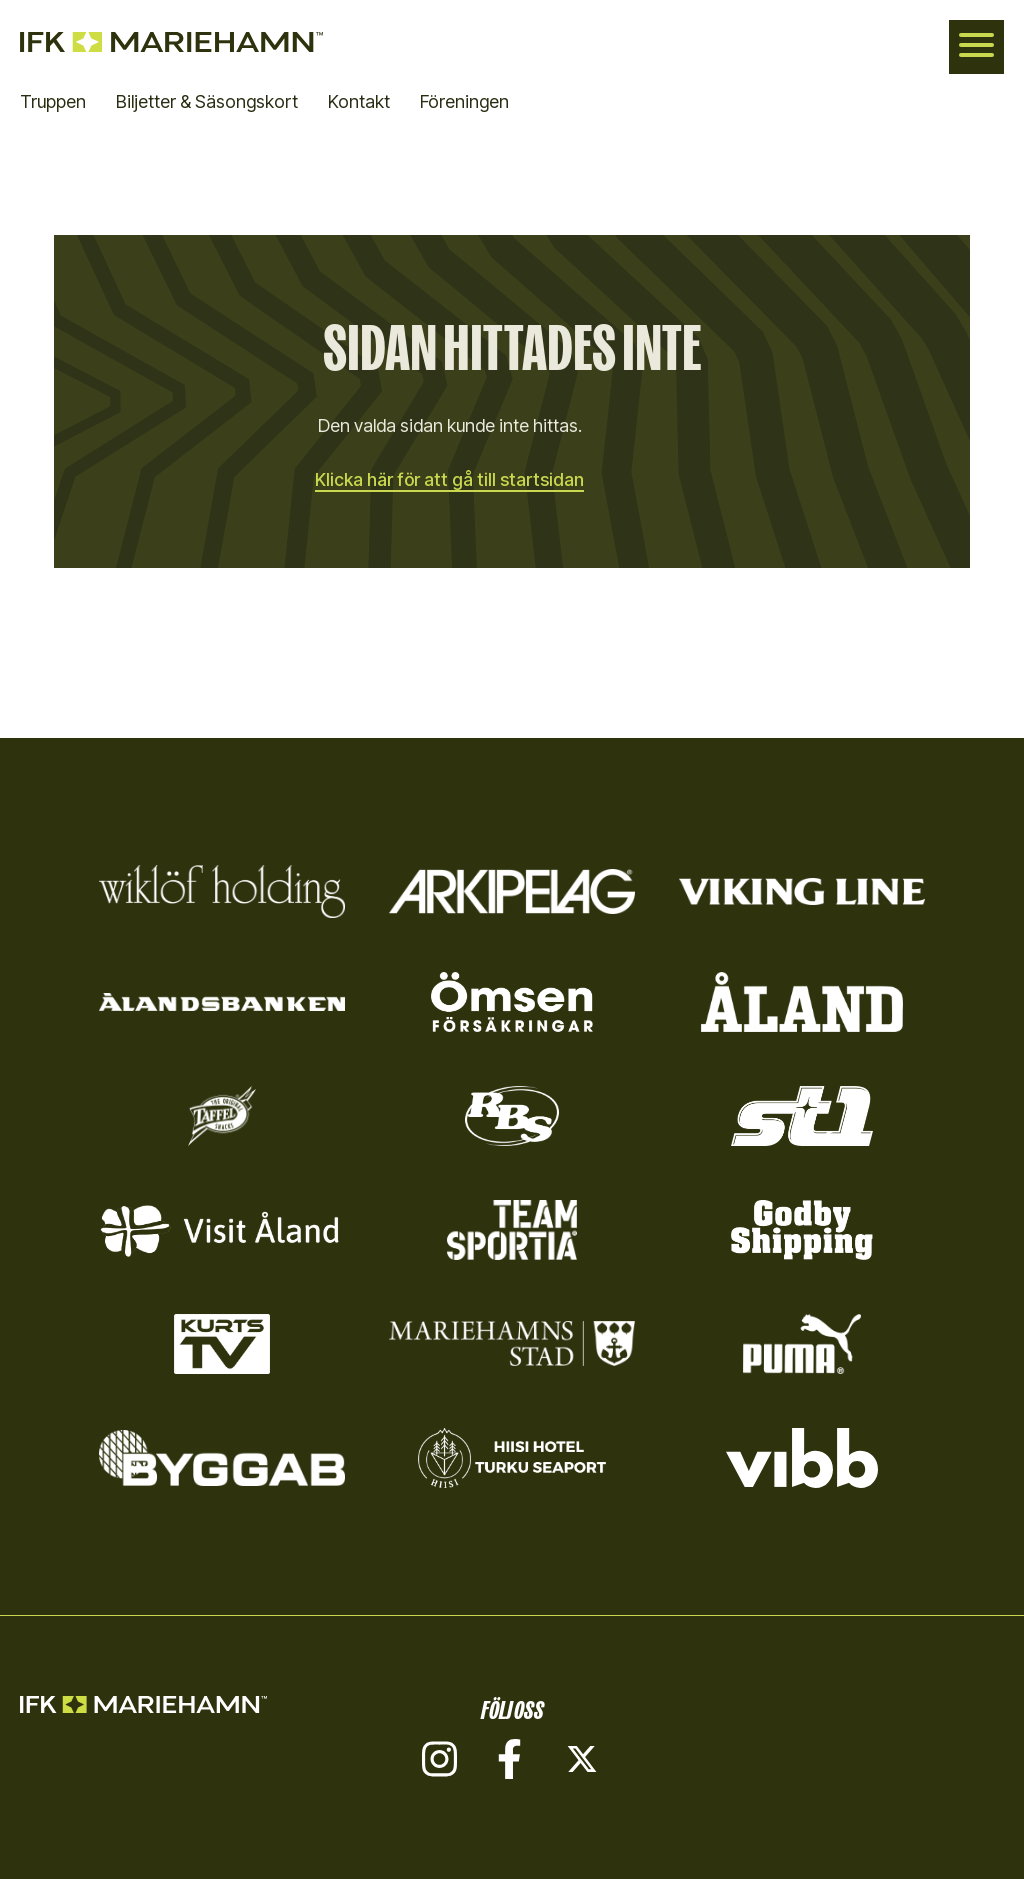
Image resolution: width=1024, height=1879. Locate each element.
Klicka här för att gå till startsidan (450, 479)
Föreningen (464, 101)
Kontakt (359, 101)
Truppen (53, 101)
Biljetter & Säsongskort (207, 101)
